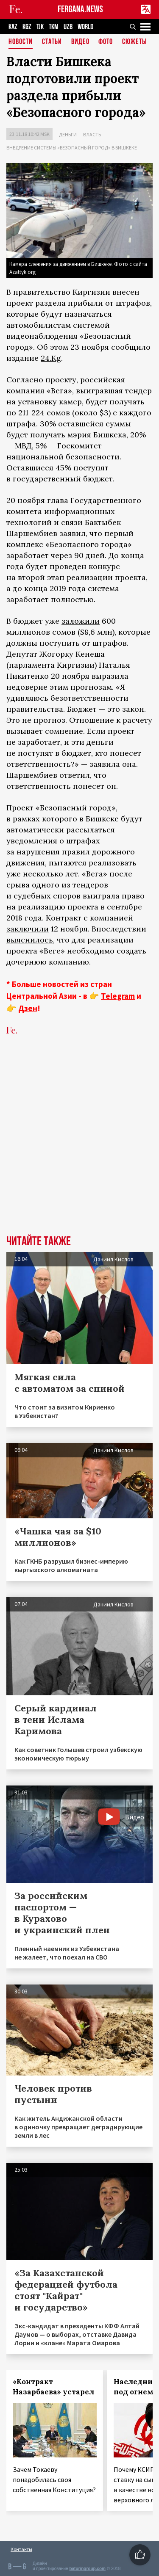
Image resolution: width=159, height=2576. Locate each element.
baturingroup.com (87, 2568)
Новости (20, 42)
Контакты (21, 2549)
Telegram (118, 996)
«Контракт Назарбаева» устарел (53, 2386)
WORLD (85, 26)
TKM (54, 26)
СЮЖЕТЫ (134, 42)
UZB (68, 26)
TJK (40, 26)
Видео (80, 42)
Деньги (68, 134)
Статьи (52, 42)
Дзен (27, 1008)
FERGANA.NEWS (80, 9)
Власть (92, 134)
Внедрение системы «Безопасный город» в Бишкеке (71, 147)
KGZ (26, 26)
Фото (105, 42)
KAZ (12, 26)
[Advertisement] (79, 1148)
